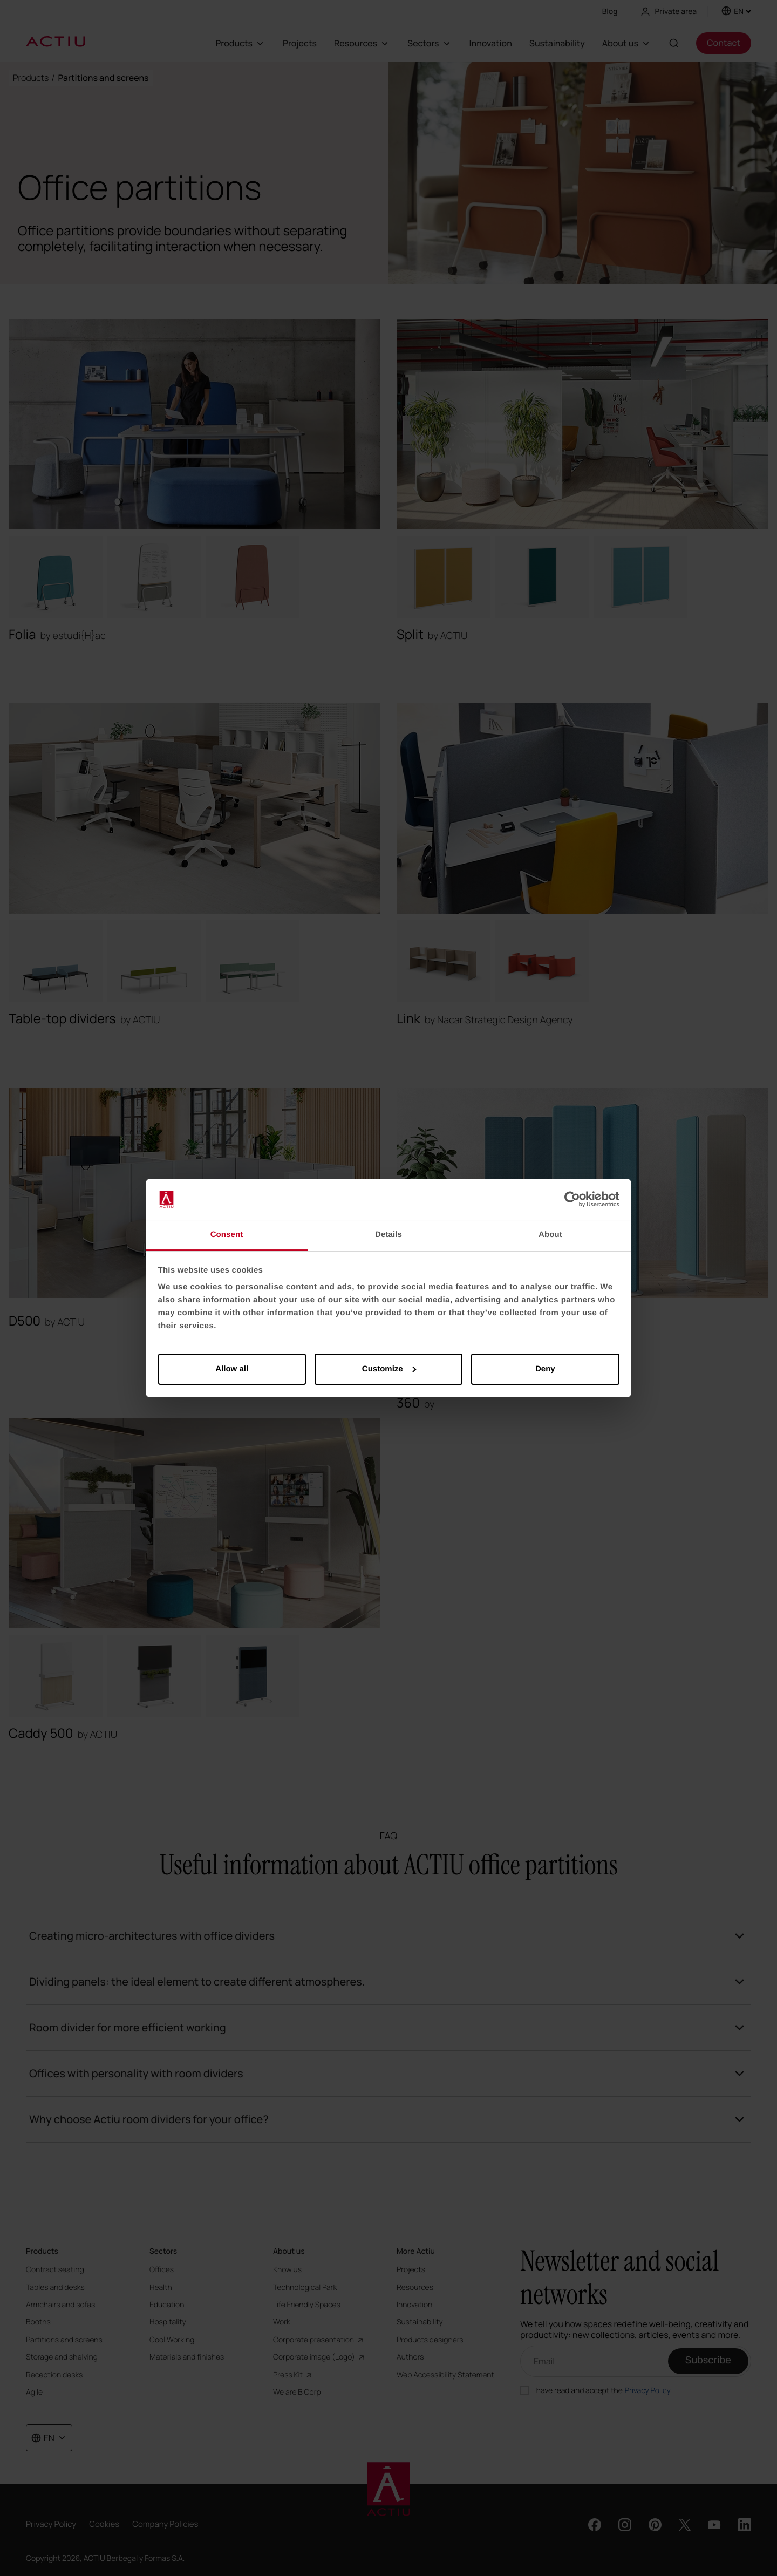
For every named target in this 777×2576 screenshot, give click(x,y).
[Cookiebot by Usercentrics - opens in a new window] (572, 1199)
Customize (389, 1369)
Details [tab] (388, 1234)
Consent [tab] (226, 1234)
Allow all (231, 1369)
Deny (545, 1369)
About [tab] (550, 1234)
